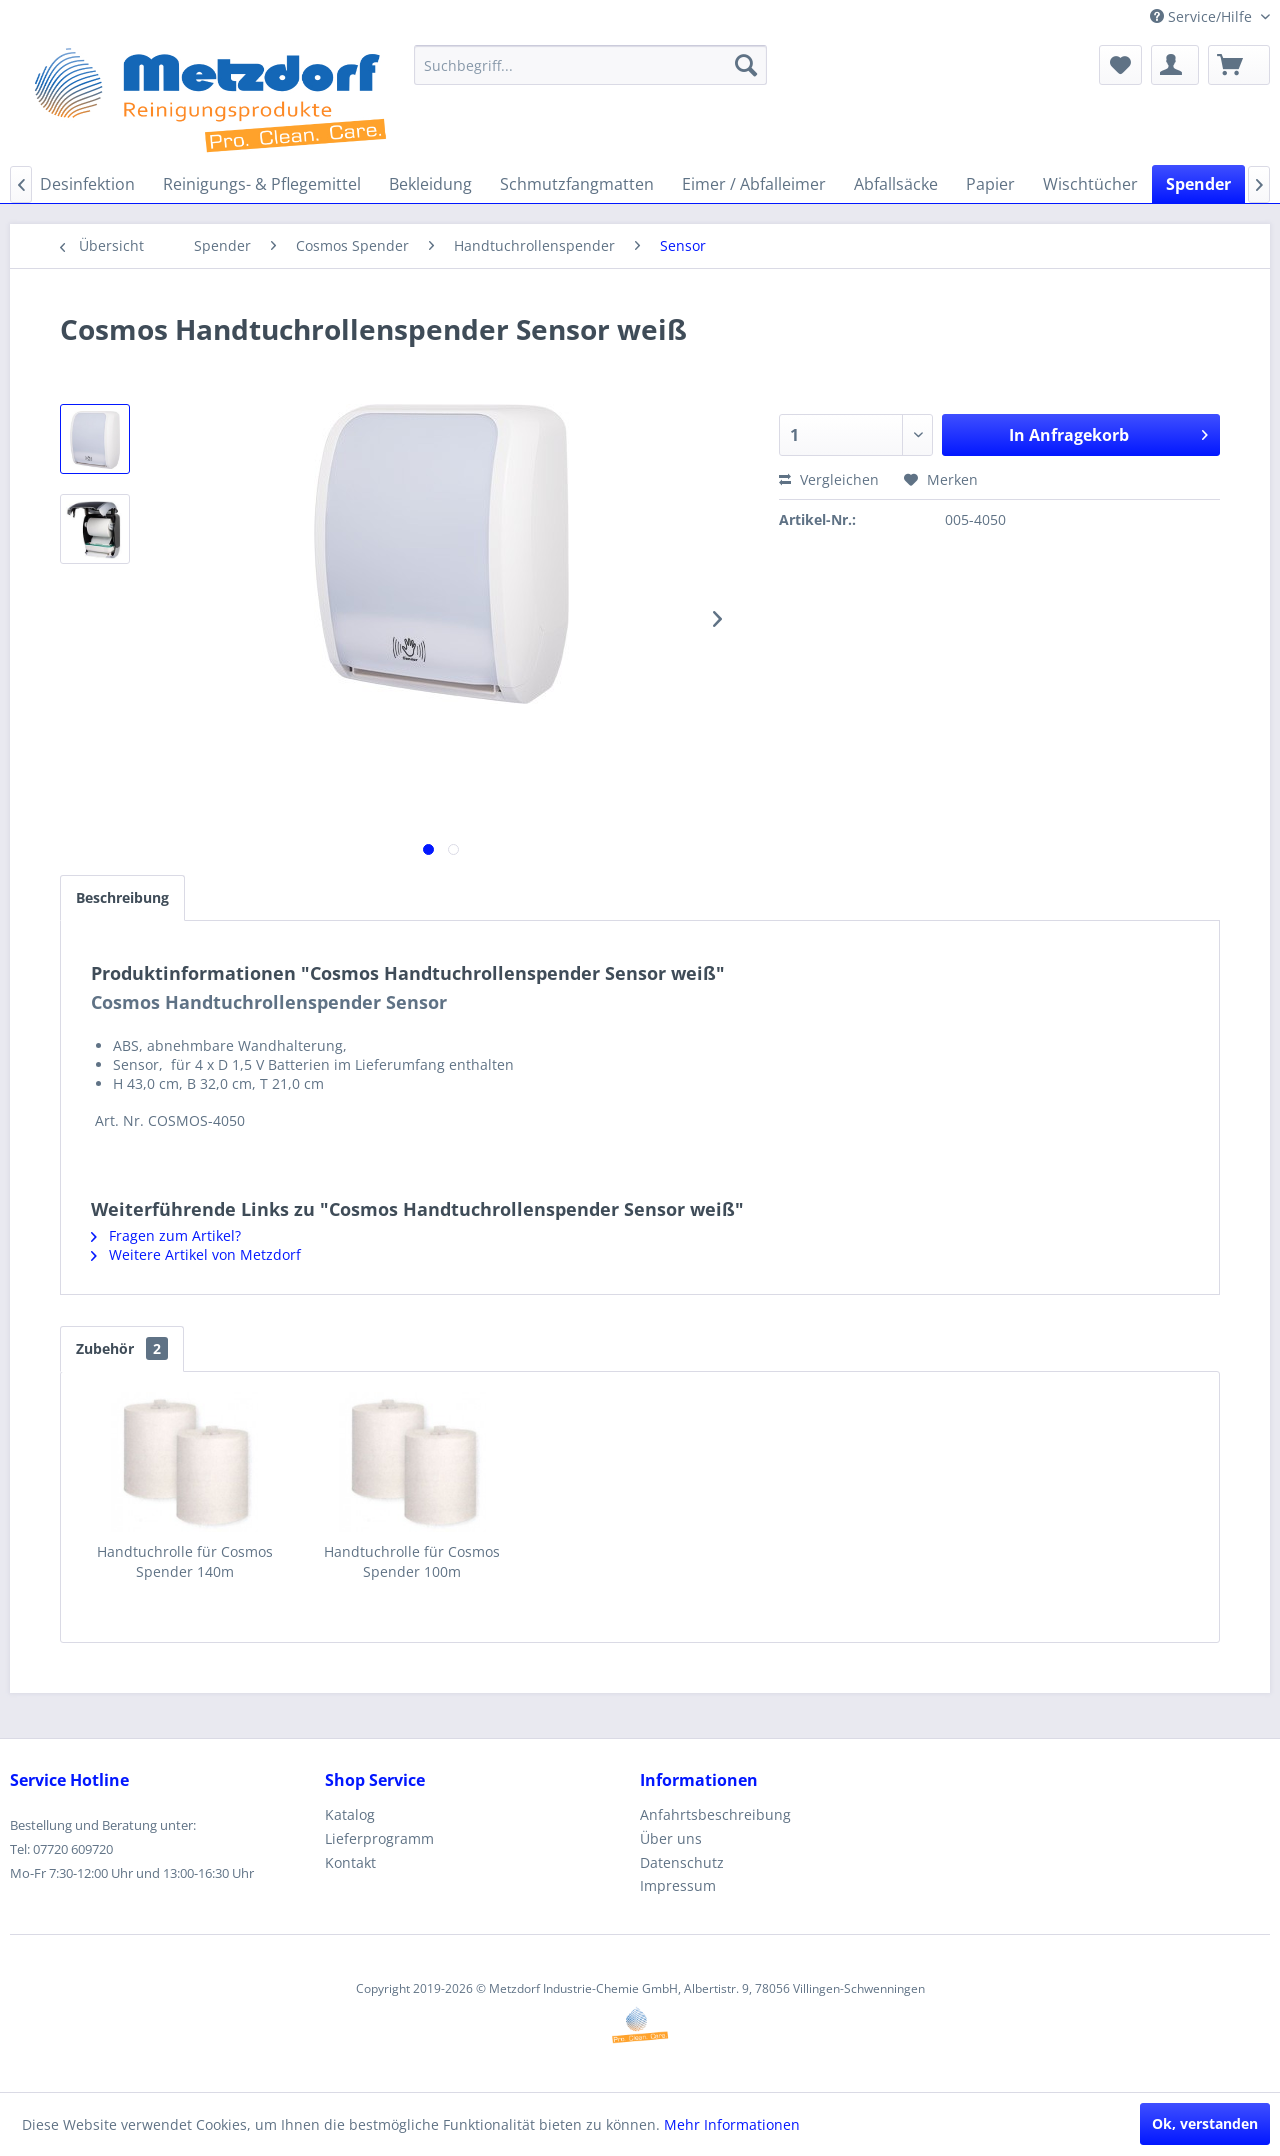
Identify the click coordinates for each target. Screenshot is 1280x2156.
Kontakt (350, 1862)
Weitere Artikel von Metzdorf (196, 1254)
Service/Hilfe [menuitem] (1203, 16)
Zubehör (122, 1348)
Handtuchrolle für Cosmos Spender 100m (412, 1561)
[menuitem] (590, 65)
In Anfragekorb (1108, 432)
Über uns (671, 1838)
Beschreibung (122, 897)
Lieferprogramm (379, 1838)
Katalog (350, 1814)
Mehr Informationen (732, 2124)
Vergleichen (829, 479)
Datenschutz (682, 1862)
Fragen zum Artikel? (166, 1235)
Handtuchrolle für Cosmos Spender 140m (185, 1561)
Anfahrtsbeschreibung (715, 1814)
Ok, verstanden (1205, 2123)
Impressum (678, 1885)
